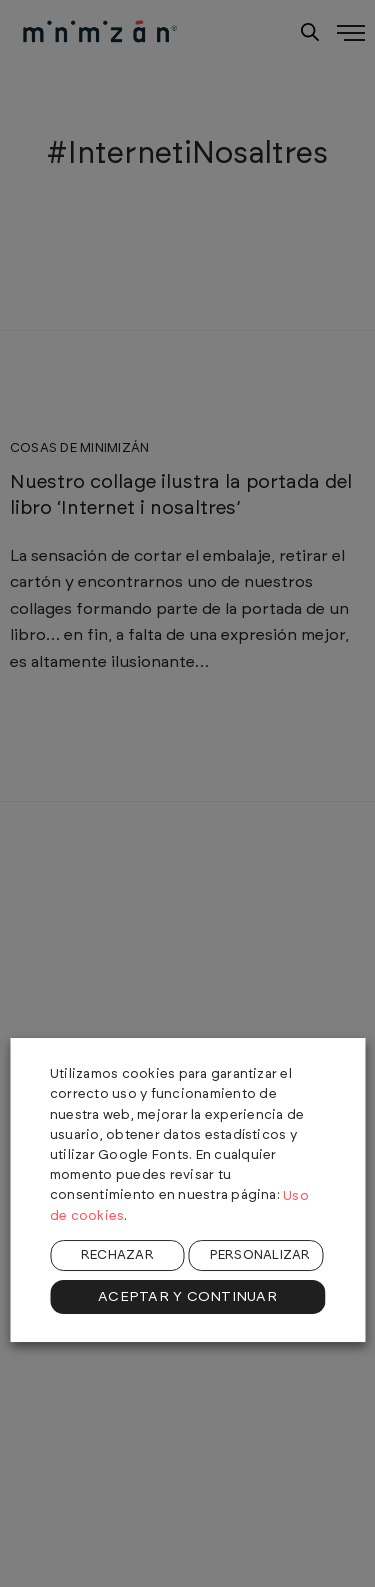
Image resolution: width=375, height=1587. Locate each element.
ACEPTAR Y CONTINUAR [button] (187, 1297)
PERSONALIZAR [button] (260, 1255)
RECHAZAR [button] (117, 1255)
